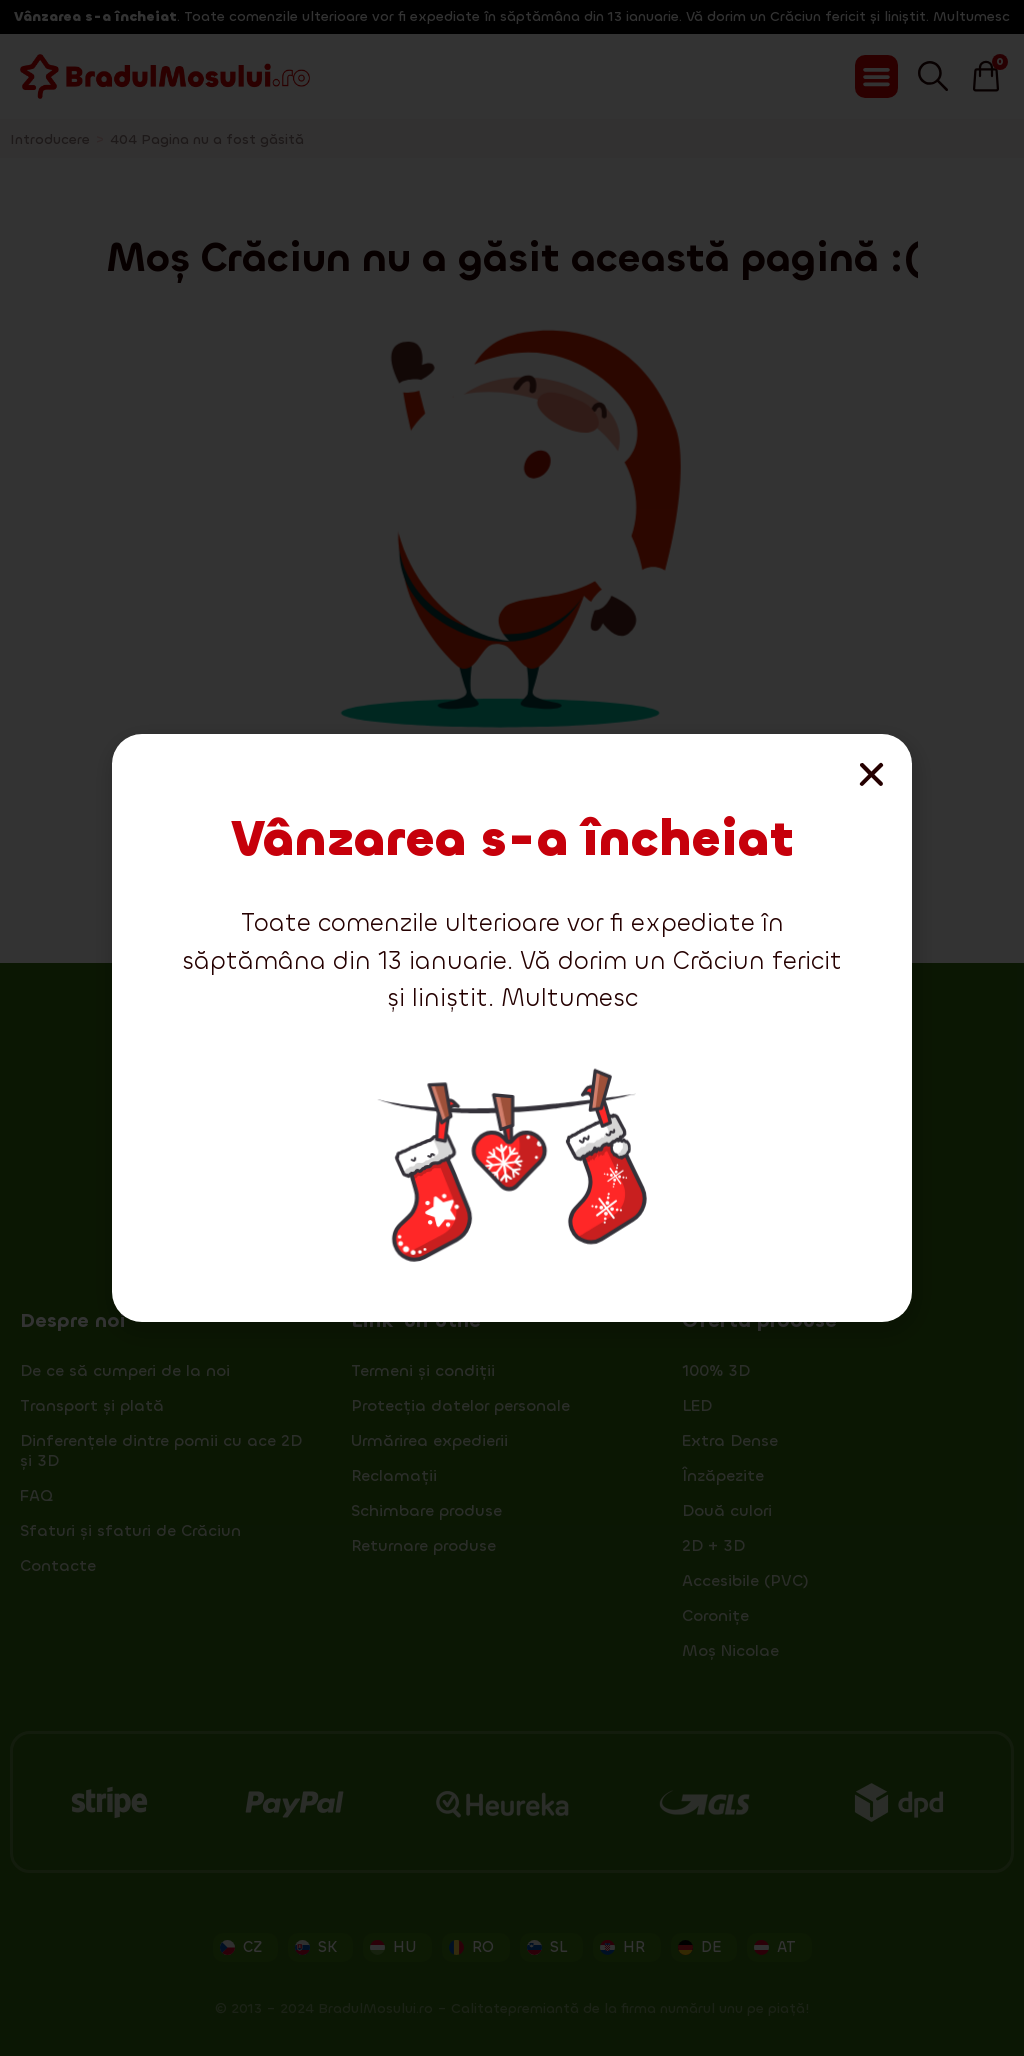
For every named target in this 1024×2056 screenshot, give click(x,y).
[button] (871, 774)
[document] (512, 1028)
